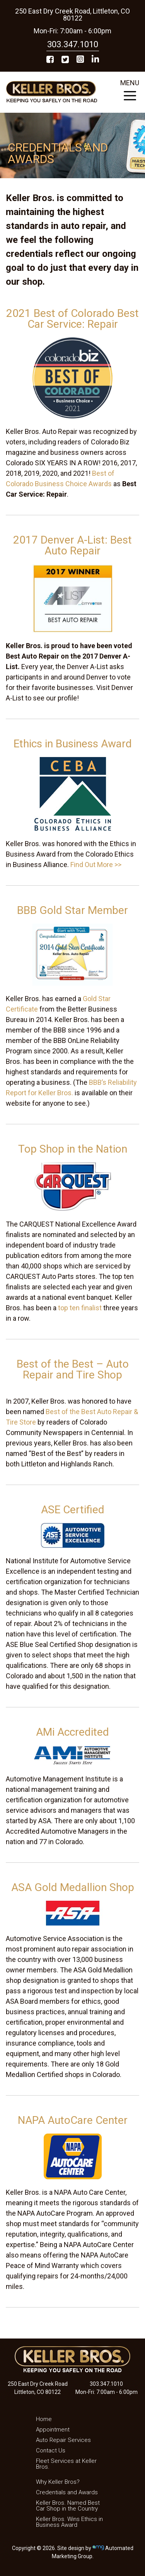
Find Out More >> (95, 864)
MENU (129, 92)
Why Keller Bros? (58, 2481)
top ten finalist (80, 1308)
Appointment (53, 2429)
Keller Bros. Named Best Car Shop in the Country (68, 2505)
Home (44, 2419)
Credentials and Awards (67, 2492)
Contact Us (50, 2450)
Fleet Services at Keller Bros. (66, 2463)
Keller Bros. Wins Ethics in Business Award (69, 2522)
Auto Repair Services (63, 2440)
